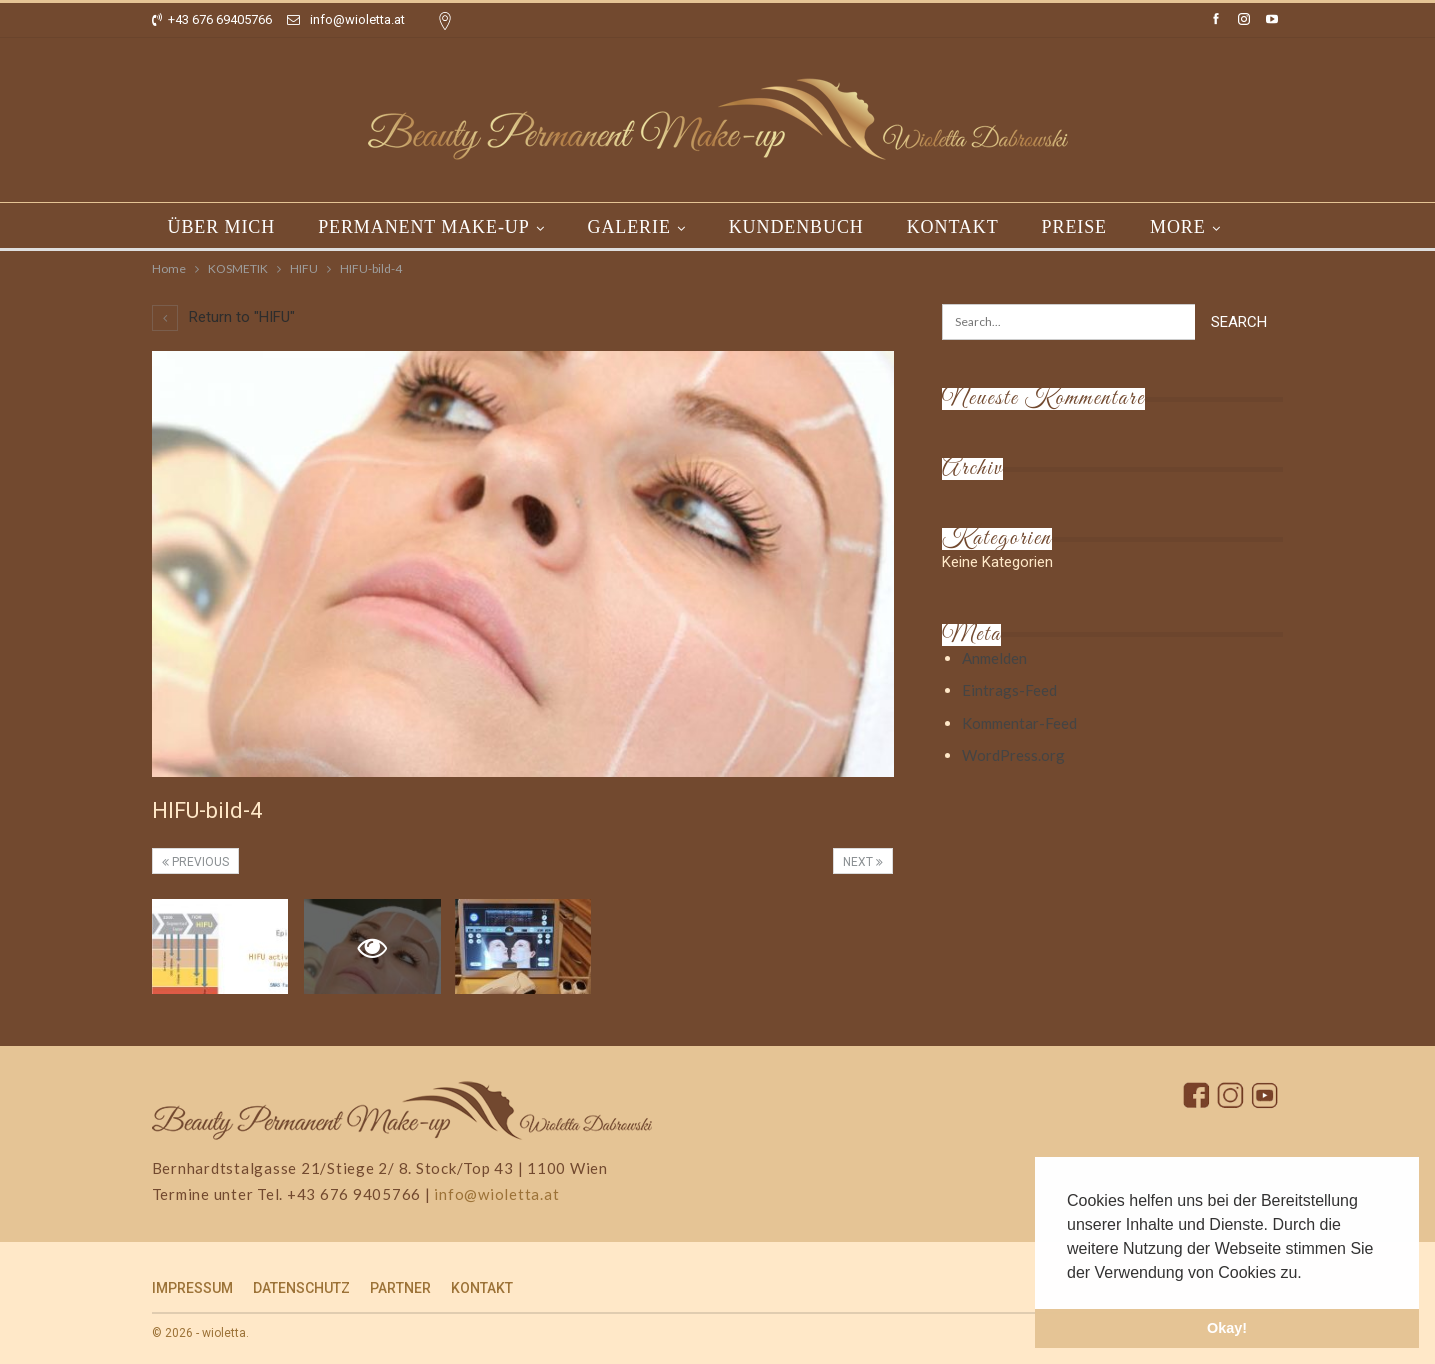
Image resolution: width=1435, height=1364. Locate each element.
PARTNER (400, 1288)
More (1178, 227)
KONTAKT (953, 227)
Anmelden (994, 658)
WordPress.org (1013, 755)
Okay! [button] (1227, 1328)
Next (863, 862)
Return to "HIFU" (223, 317)
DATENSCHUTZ (301, 1288)
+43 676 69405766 (212, 19)
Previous (195, 862)
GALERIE (629, 227)
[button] (1309, 1274)
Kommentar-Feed (1019, 723)
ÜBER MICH (222, 227)
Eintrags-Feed (1009, 690)
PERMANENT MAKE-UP (423, 227)
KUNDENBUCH (796, 227)
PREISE (1074, 227)
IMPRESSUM (192, 1288)
